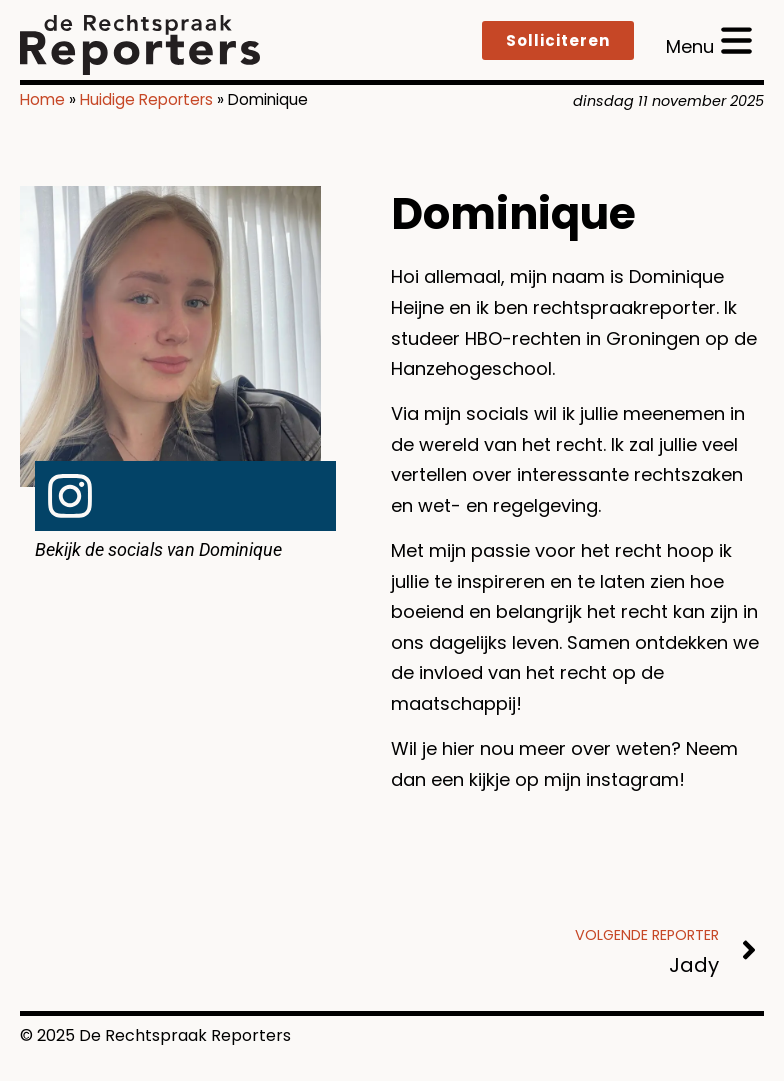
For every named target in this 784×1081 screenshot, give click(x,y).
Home (42, 99)
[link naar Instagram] (70, 496)
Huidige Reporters (146, 99)
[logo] (140, 45)
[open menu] (709, 40)
